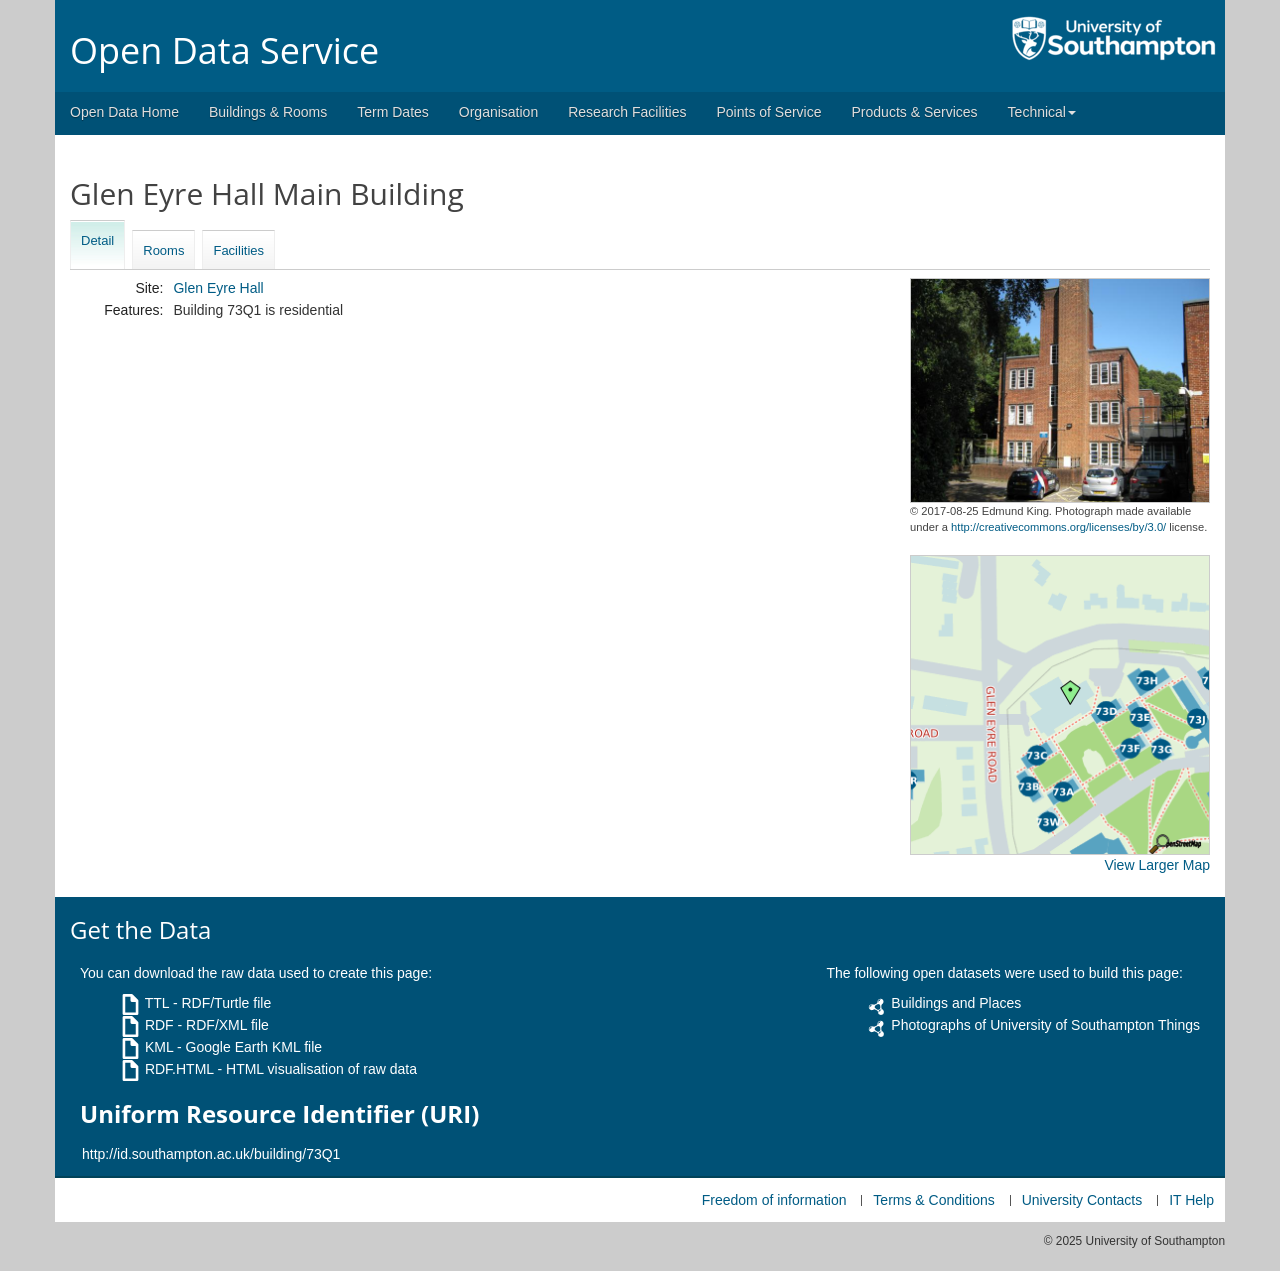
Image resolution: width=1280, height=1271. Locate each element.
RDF (159, 1025)
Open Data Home (124, 112)
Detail (97, 240)
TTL (157, 1003)
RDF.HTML (179, 1069)
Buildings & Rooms (268, 112)
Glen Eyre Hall (218, 288)
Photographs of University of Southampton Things (1045, 1025)
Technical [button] (1042, 112)
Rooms (163, 250)
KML (159, 1047)
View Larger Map (1157, 865)
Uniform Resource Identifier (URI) (279, 1114)
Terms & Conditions (933, 1200)
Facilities (238, 250)
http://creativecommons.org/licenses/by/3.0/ (1058, 527)
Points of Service (768, 112)
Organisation (498, 112)
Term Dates (393, 112)
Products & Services (915, 112)
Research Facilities (627, 112)
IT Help (1191, 1200)
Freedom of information (774, 1200)
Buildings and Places (956, 1003)
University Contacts (1082, 1200)
